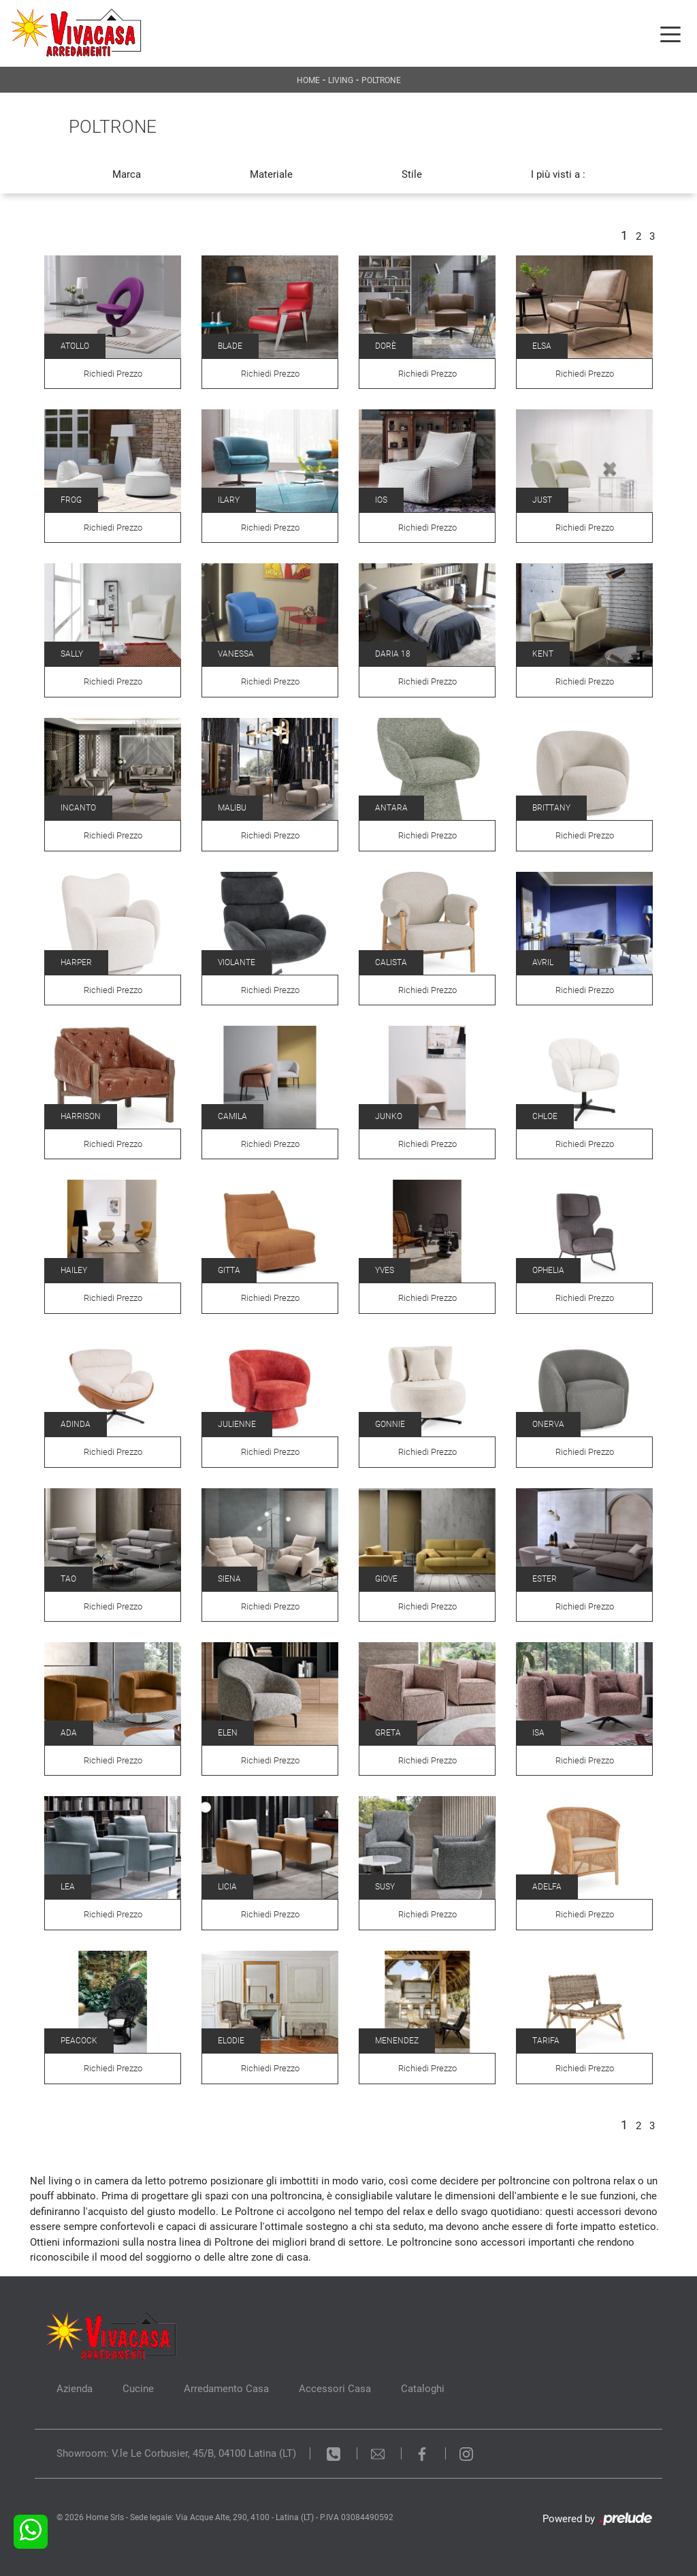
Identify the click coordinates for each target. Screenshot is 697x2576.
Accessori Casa (335, 2389)
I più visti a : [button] (558, 174)
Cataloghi (422, 2389)
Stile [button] (412, 174)
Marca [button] (126, 174)
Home (308, 80)
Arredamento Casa (226, 2389)
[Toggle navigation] (670, 33)
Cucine (138, 2389)
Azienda (74, 2389)
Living (340, 80)
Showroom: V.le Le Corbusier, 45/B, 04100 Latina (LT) (176, 2453)
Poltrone (381, 80)
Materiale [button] (271, 174)
